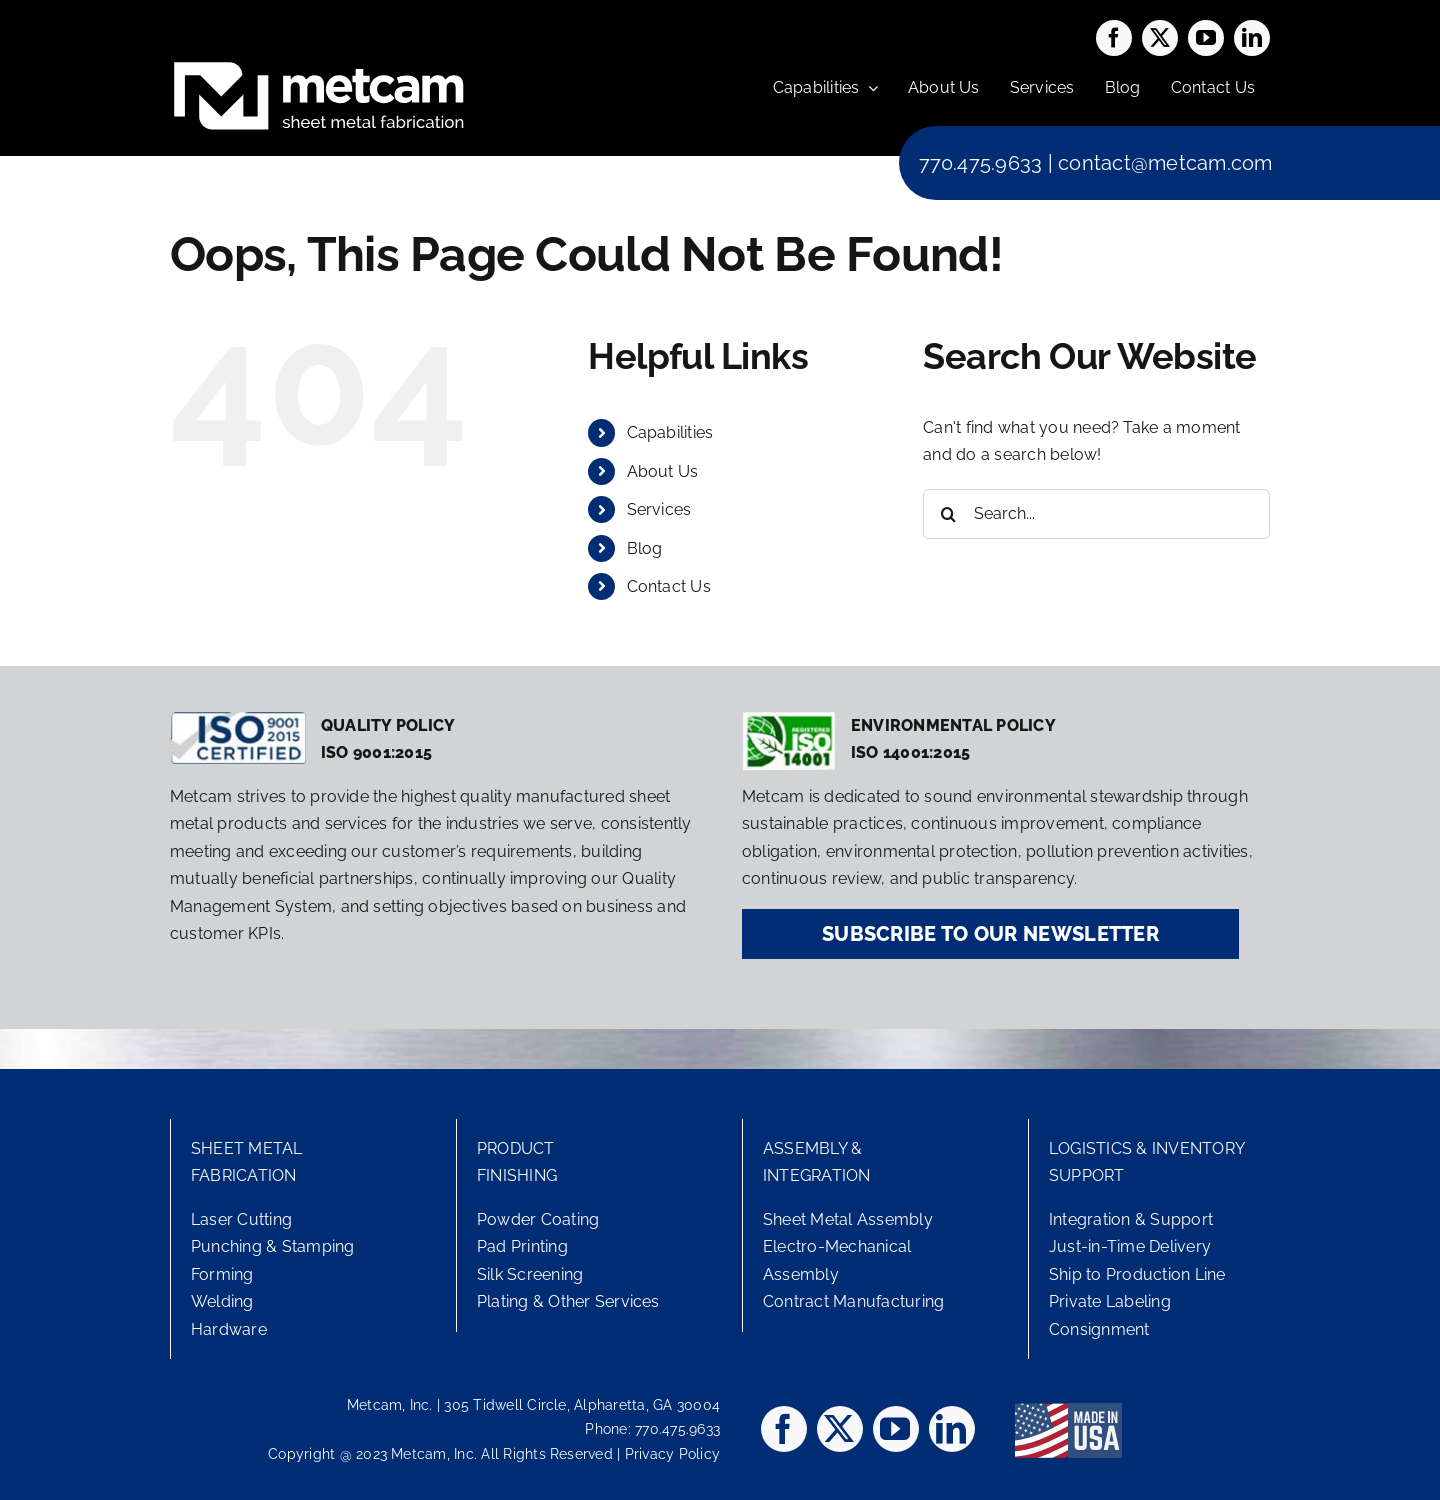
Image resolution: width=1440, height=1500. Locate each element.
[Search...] (1096, 514)
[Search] (948, 514)
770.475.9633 (981, 163)
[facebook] (1114, 38)
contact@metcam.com (1165, 163)
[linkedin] (1252, 38)
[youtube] (1206, 38)
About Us (663, 471)
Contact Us (669, 586)
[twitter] (1160, 38)
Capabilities (670, 432)
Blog (645, 548)
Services (659, 509)
